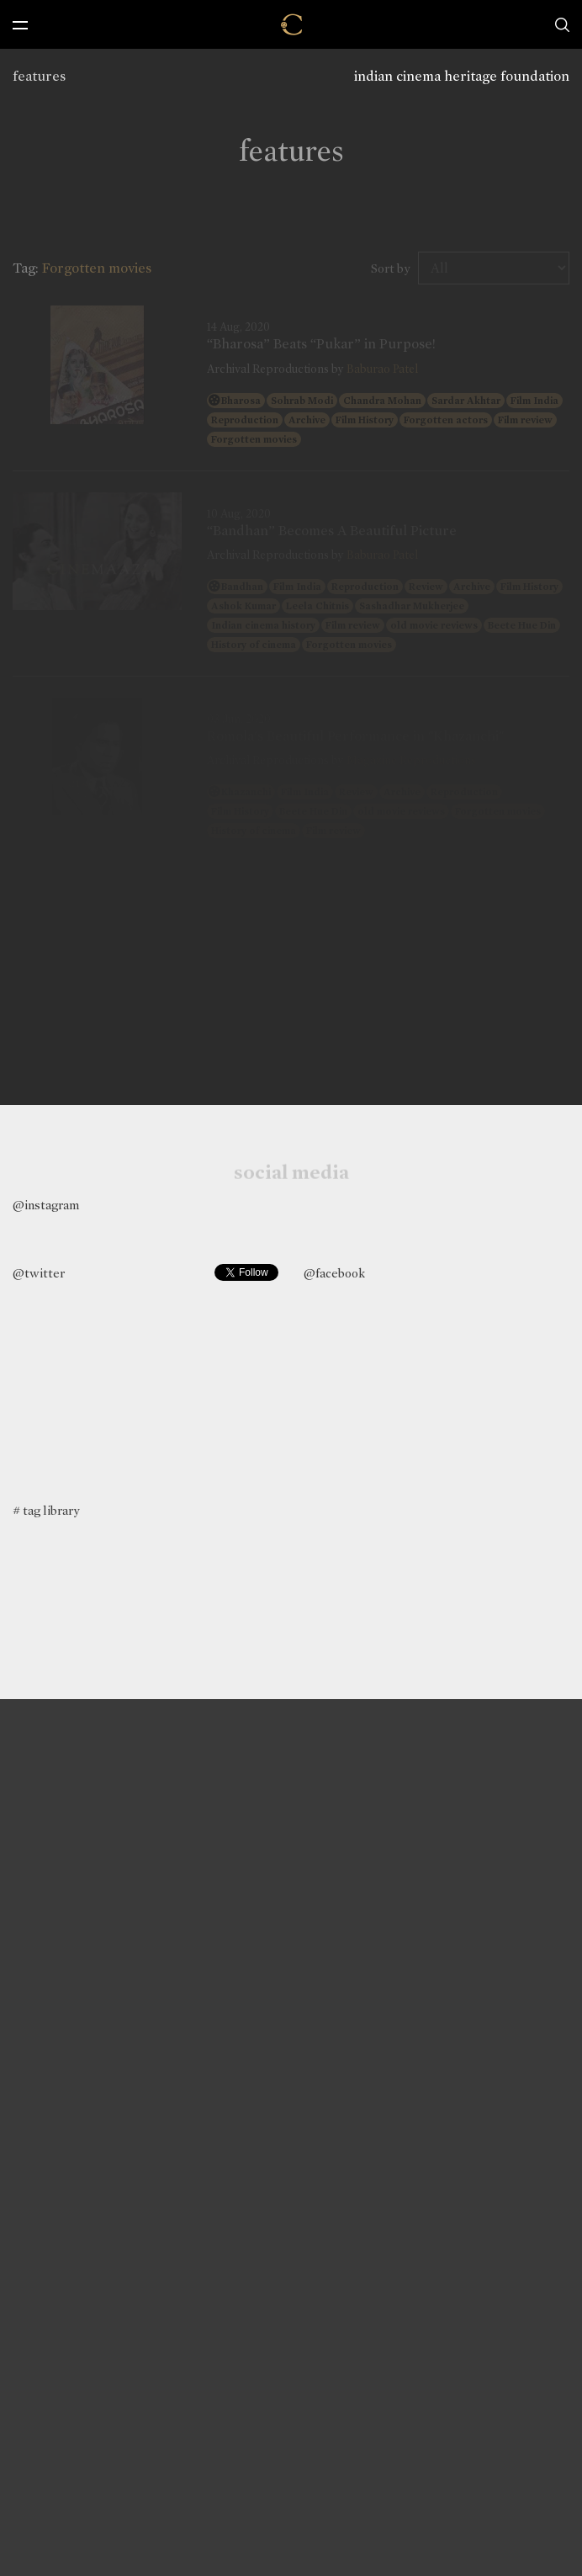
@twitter (39, 1273)
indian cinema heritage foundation (461, 76)
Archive (306, 420)
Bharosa (241, 400)
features (39, 76)
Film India (534, 400)
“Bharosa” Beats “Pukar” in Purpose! (321, 344)
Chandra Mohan (382, 400)
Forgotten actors (446, 420)
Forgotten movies (254, 439)
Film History (365, 420)
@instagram (46, 1205)
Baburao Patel (382, 369)
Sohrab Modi (302, 400)
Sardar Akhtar (465, 400)
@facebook (334, 1273)
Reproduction (244, 420)
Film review (525, 420)
